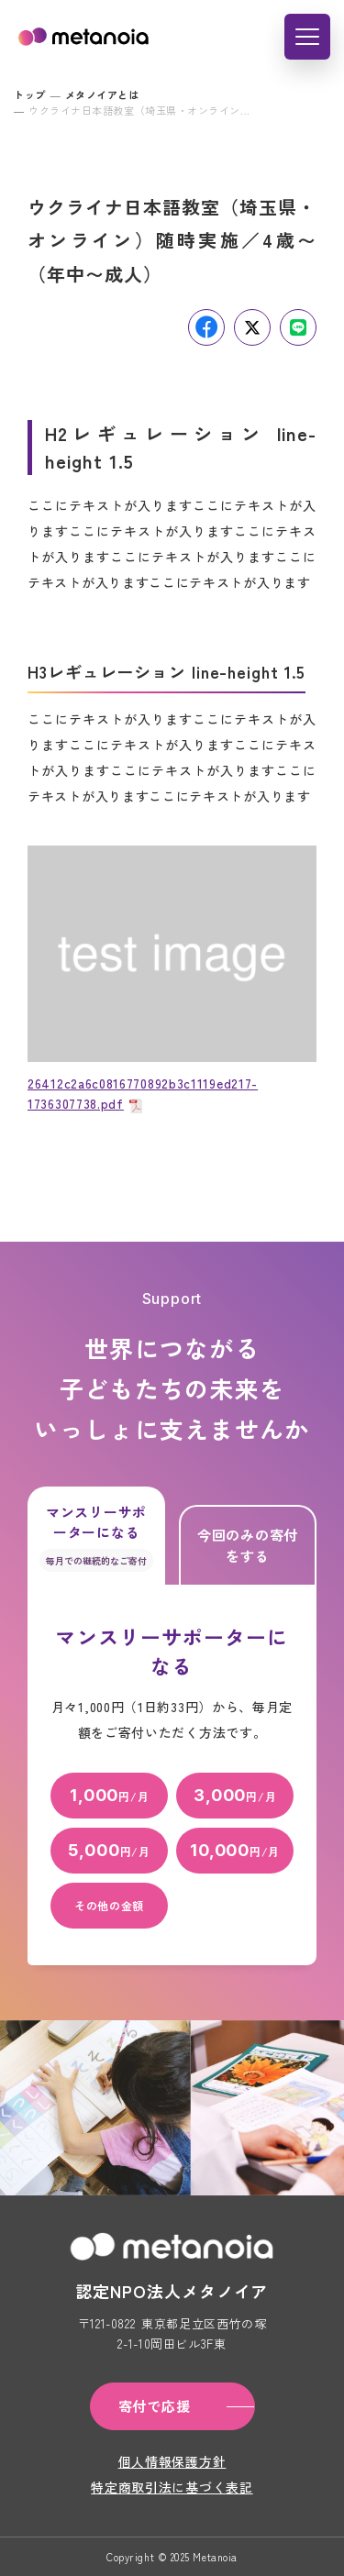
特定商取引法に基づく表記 (171, 2487)
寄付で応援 (154, 2406)
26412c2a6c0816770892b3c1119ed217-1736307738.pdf (143, 1093)
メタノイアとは (102, 94)
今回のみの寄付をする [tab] (247, 1545)
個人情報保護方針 (172, 2461)
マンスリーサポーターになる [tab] (96, 1537)
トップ (30, 94)
